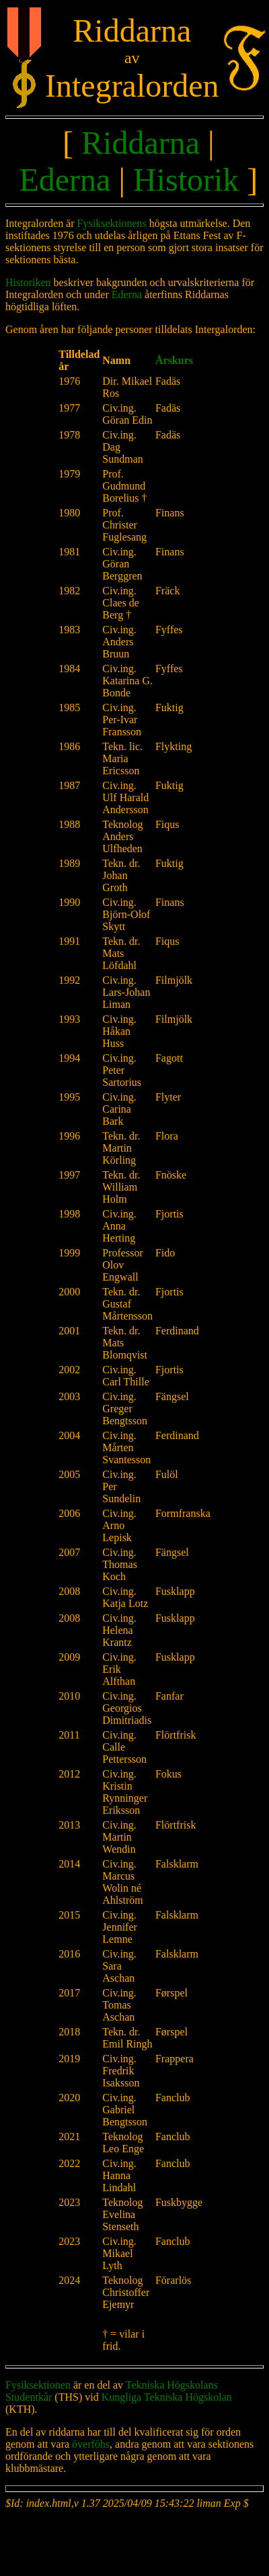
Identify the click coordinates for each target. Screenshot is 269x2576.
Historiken (28, 282)
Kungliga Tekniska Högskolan (167, 2397)
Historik (186, 179)
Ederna (64, 179)
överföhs (91, 2444)
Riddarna (140, 142)
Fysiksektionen (38, 2385)
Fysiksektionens (112, 223)
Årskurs (174, 360)
